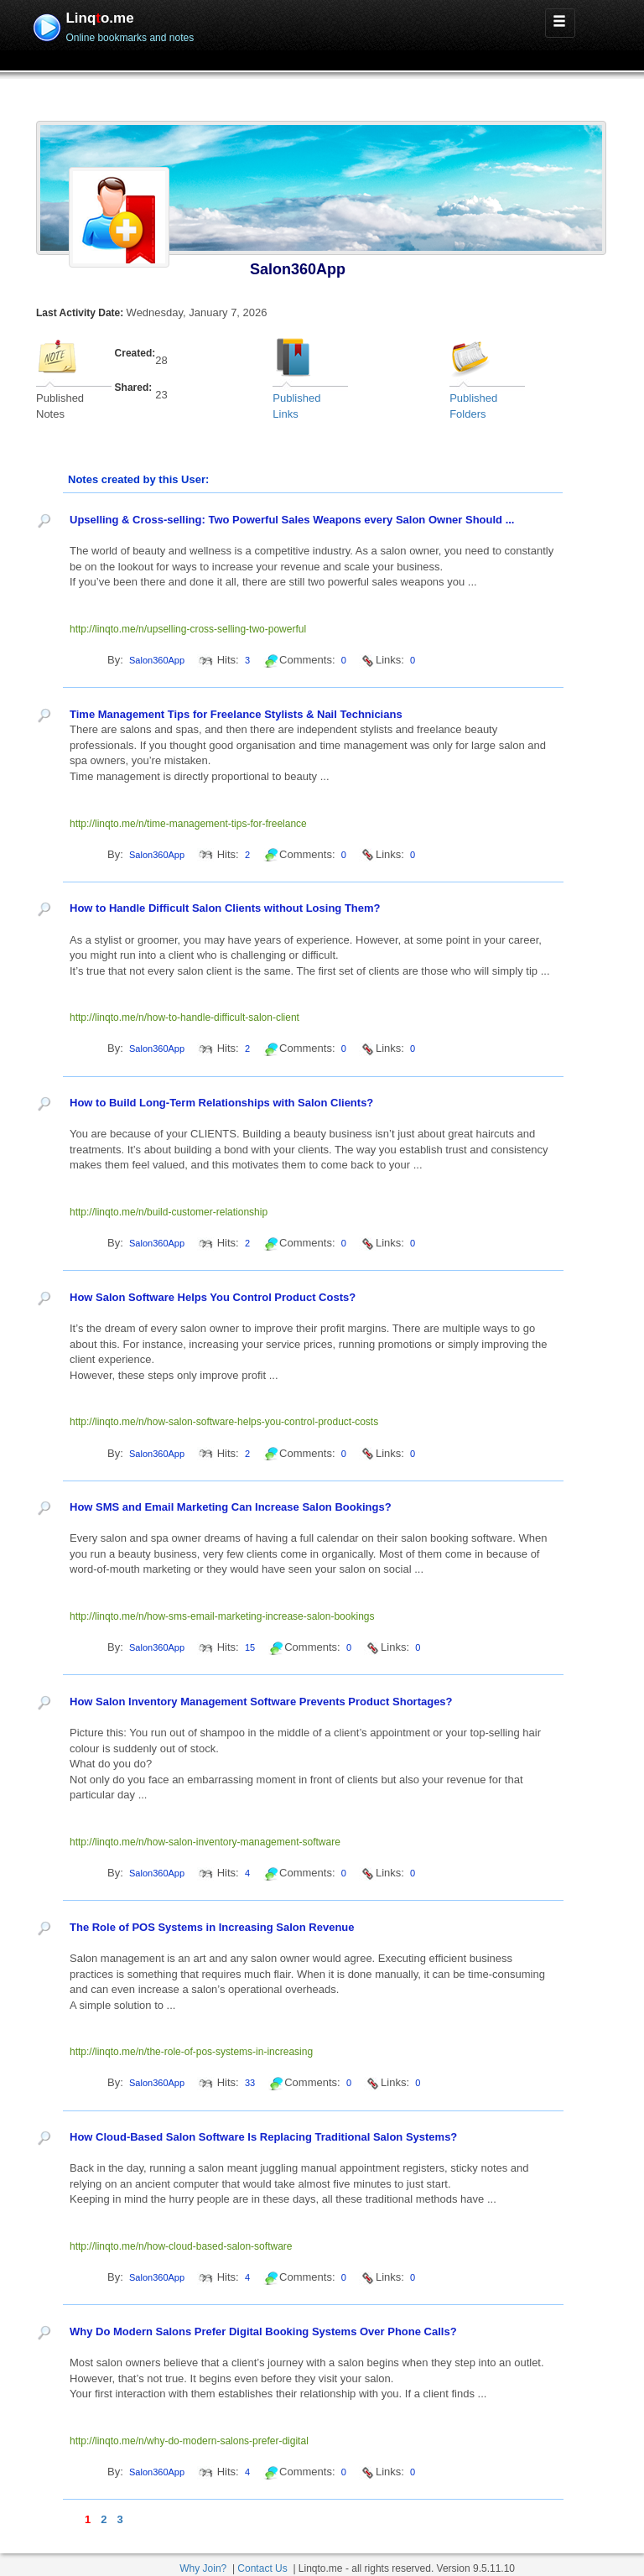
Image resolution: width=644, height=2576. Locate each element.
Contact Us (262, 2568)
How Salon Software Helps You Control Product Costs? (213, 1297)
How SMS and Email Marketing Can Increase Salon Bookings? (231, 1507)
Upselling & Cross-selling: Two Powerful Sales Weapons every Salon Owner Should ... (292, 519)
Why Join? (202, 2568)
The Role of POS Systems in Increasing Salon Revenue (212, 1927)
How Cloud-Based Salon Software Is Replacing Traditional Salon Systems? (263, 2137)
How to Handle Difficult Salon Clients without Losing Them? (225, 908)
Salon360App (297, 269)
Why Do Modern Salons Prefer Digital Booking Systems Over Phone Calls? (263, 2331)
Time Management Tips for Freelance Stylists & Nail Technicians (236, 714)
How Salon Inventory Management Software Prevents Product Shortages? (261, 1701)
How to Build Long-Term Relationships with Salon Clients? (221, 1102)
